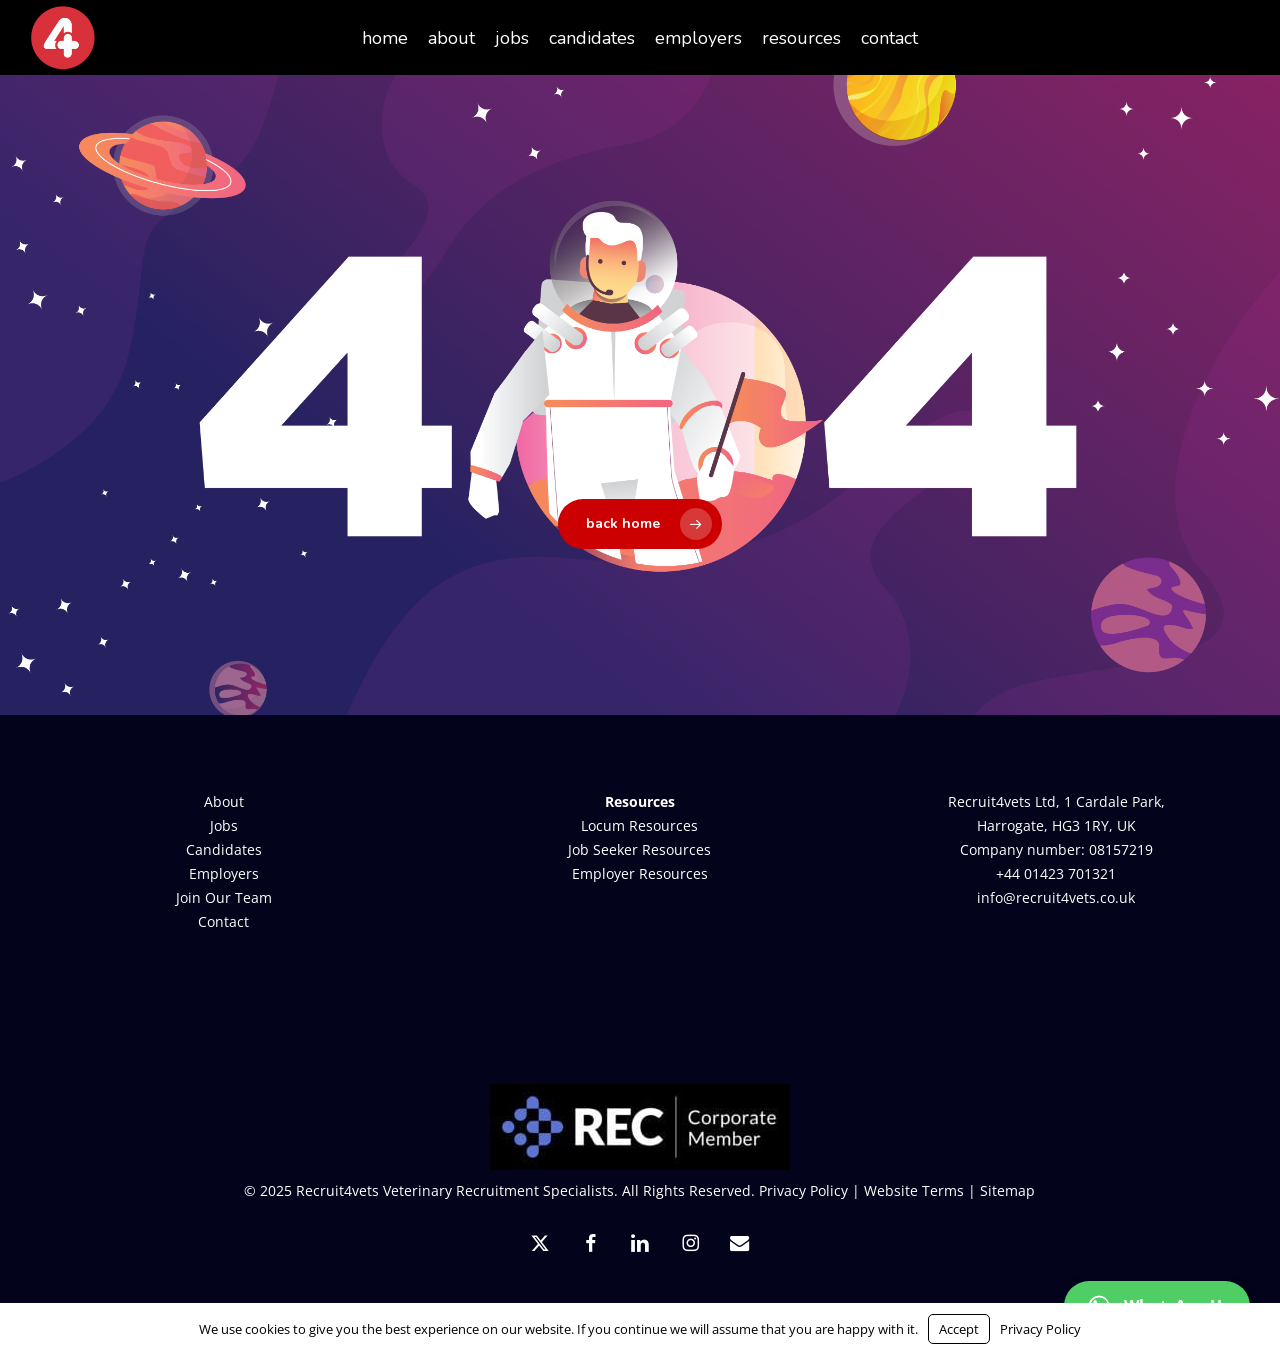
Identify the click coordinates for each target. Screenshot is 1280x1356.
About (224, 801)
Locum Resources (639, 825)
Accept (959, 1329)
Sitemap (1007, 1190)
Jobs (224, 825)
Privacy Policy (803, 1190)
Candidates (224, 849)
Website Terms (914, 1190)
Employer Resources (640, 873)
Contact (223, 921)
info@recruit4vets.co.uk (1056, 897)
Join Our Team (224, 897)
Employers (224, 873)
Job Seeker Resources (639, 849)
